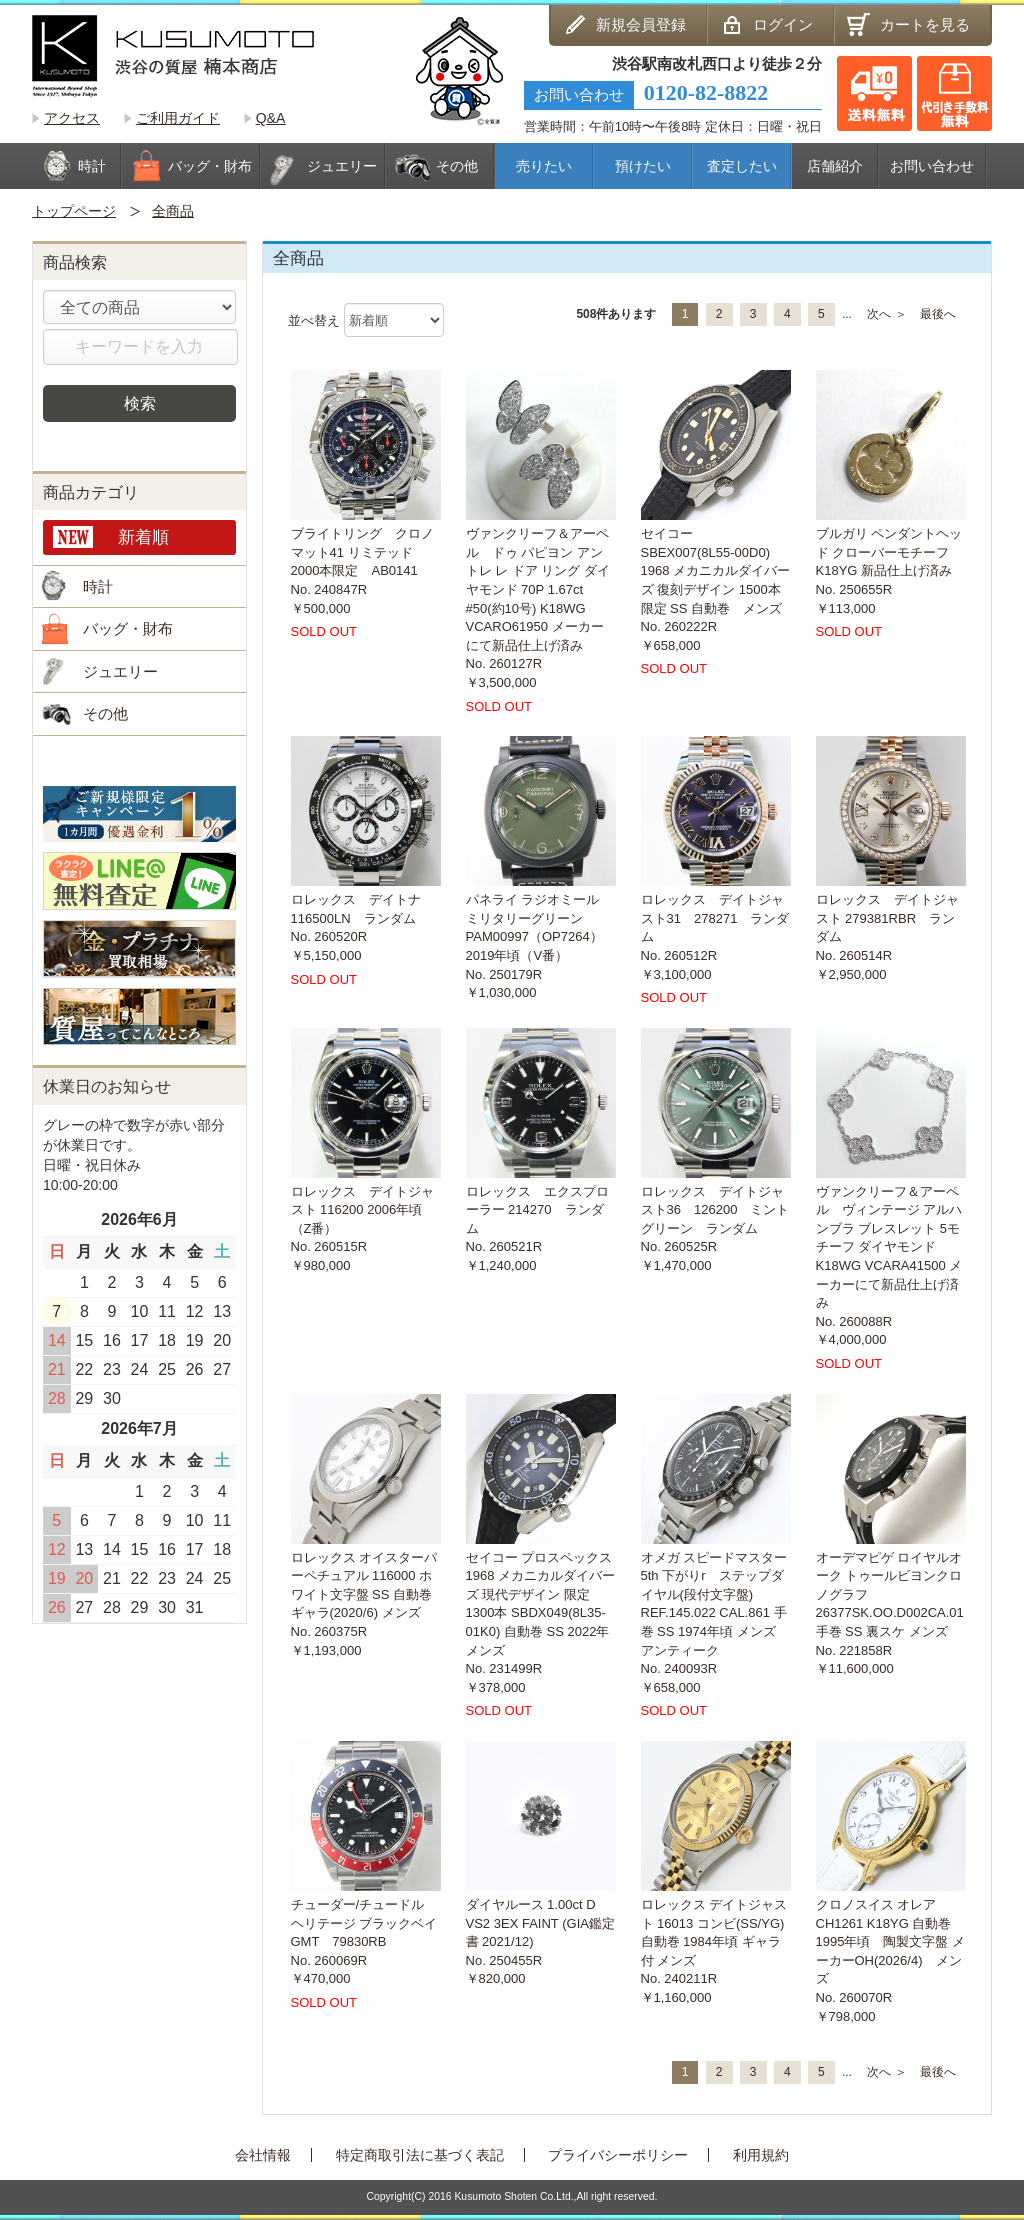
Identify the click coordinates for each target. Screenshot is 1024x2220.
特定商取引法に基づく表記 (420, 2155)
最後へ (938, 314)
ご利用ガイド (178, 118)
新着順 (143, 537)
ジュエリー (120, 671)
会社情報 (263, 2155)
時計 (98, 586)
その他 (105, 713)
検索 (140, 403)
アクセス (72, 118)
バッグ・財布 (128, 628)
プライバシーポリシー (618, 2155)
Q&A (271, 118)
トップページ (74, 211)
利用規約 (761, 2155)
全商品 (173, 211)
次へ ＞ (886, 314)
